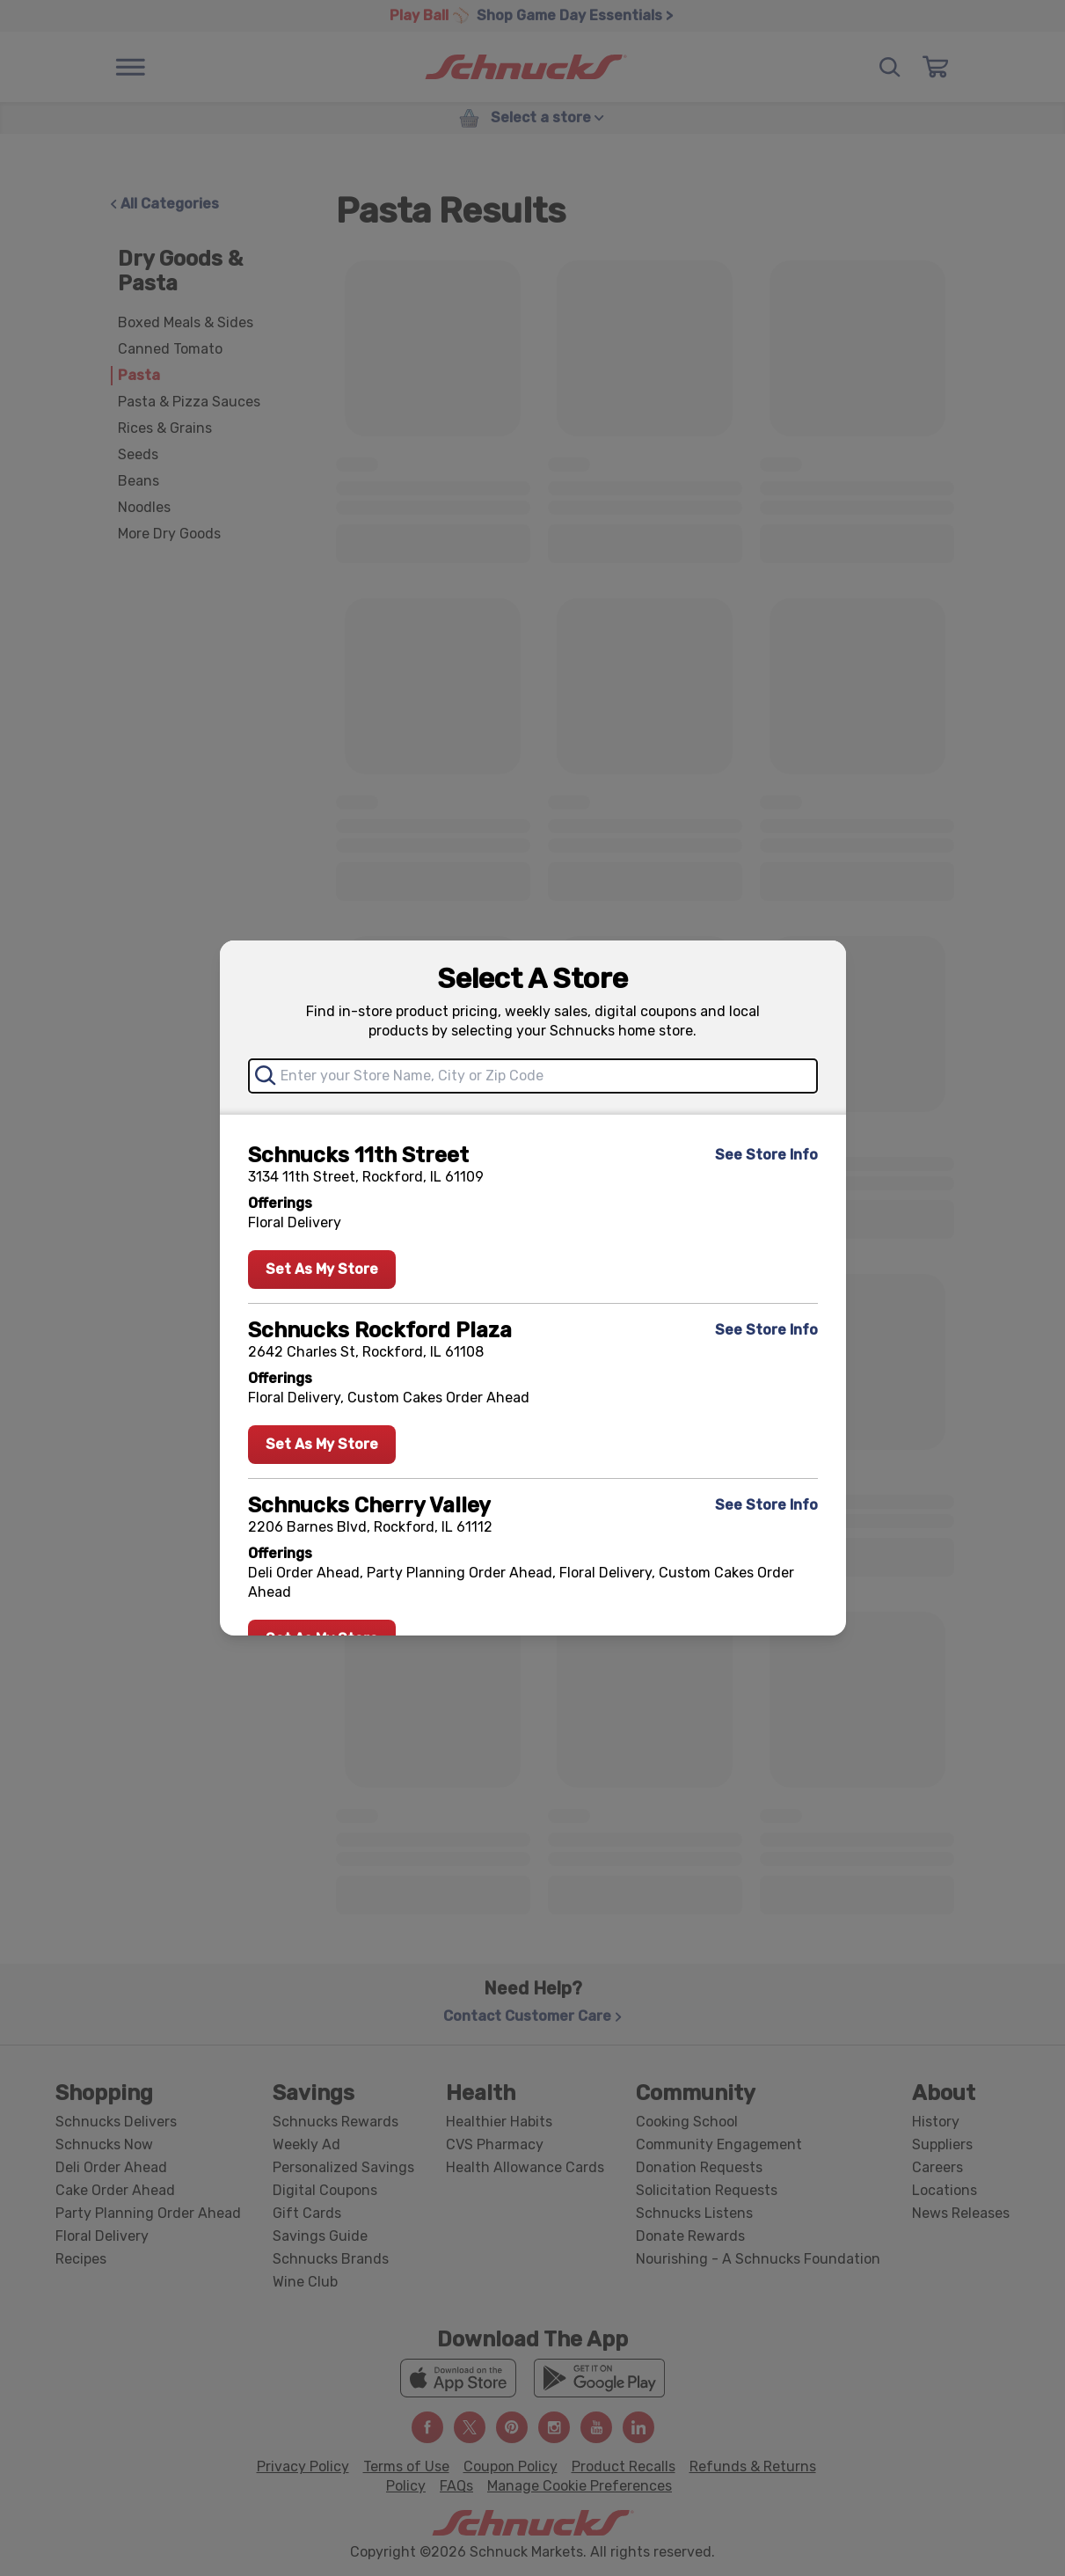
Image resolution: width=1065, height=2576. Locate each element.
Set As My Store (322, 1269)
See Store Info (766, 1154)
